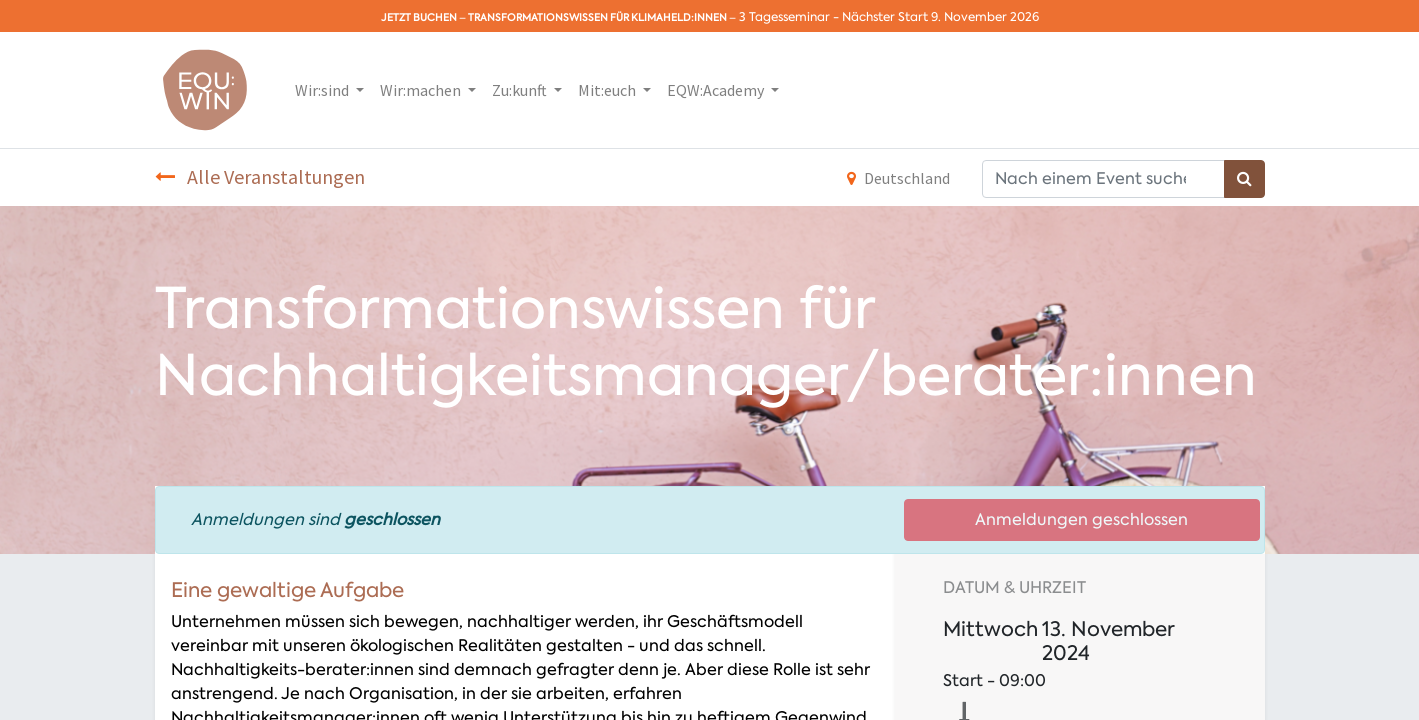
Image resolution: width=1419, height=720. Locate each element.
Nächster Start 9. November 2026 (940, 17)
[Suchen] (1244, 179)
